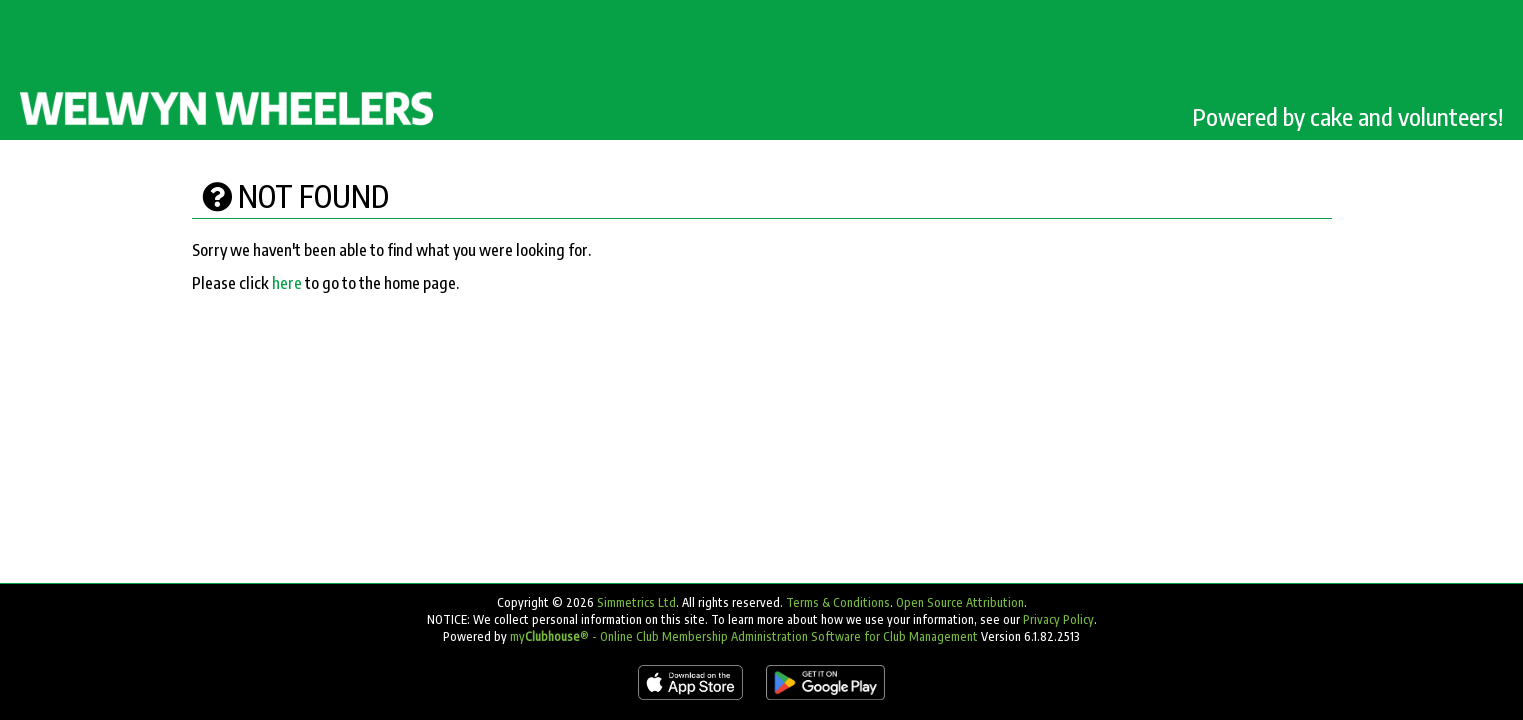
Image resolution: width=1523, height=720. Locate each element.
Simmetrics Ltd (636, 602)
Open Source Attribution (960, 602)
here (287, 283)
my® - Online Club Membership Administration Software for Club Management (744, 636)
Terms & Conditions (838, 602)
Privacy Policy (1058, 619)
